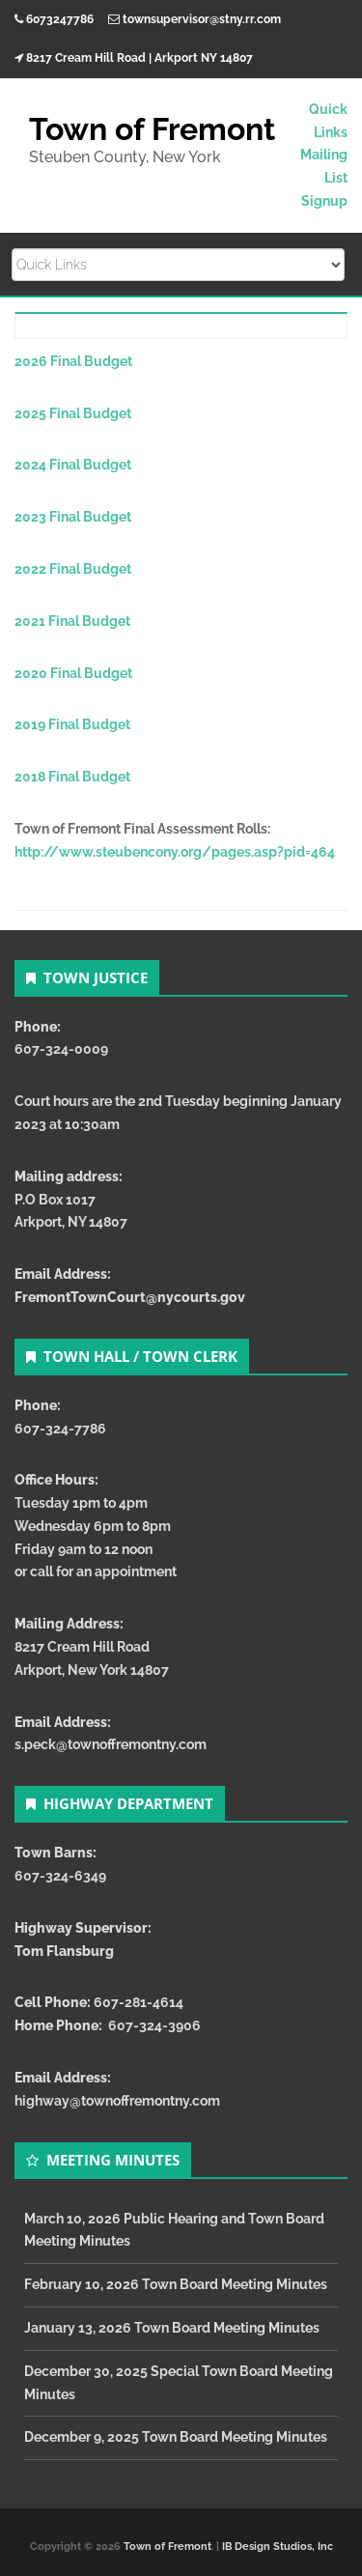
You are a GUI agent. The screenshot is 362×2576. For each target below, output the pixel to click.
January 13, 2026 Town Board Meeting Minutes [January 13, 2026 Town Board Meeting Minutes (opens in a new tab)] (172, 2327)
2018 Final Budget (72, 776)
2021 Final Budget (72, 621)
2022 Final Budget (72, 569)
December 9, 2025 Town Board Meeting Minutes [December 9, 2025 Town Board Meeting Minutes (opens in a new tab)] (175, 2437)
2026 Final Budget (73, 361)
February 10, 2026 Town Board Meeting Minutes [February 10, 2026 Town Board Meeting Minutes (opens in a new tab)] (175, 2284)
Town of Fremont (167, 2546)
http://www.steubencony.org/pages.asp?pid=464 (174, 852)
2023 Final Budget (72, 516)
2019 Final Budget (72, 724)
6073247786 (60, 19)
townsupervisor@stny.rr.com (202, 19)
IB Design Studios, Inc (277, 2546)
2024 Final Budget (72, 464)
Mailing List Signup (324, 178)
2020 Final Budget (73, 673)
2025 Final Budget (72, 413)
